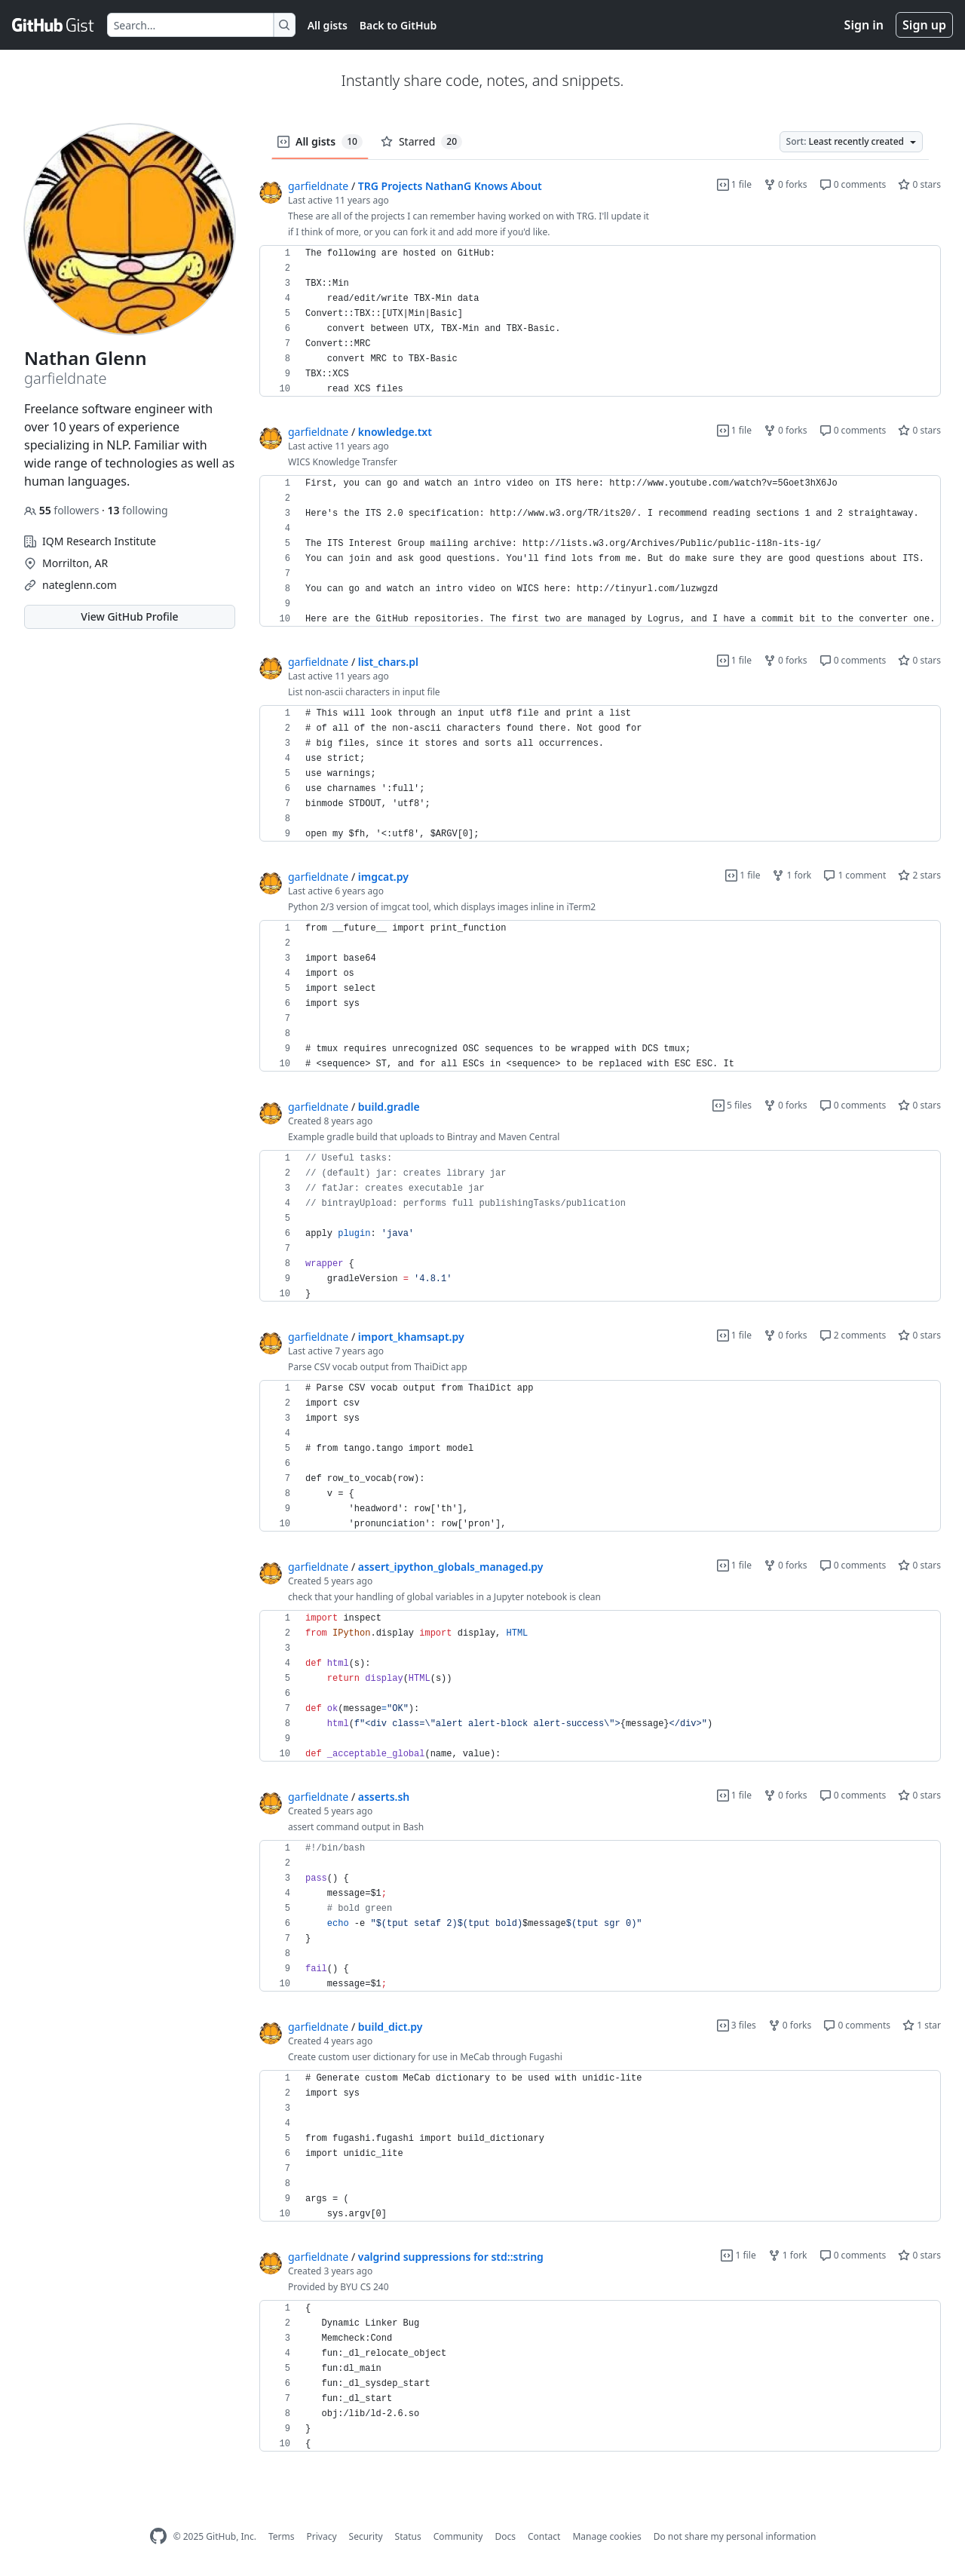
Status (408, 2536)
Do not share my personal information (735, 2536)
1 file (734, 184)
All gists (328, 25)
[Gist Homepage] (53, 25)
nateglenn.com (79, 585)
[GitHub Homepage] (158, 2536)
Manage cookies (606, 2536)
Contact (544, 2536)
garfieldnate (318, 186)
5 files (732, 1105)
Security (366, 2536)
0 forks (785, 184)
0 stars (919, 184)
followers (63, 510)
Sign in (864, 25)
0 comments (853, 184)
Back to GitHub (398, 25)
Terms (281, 2536)
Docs (505, 2536)
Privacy (322, 2536)
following (137, 510)
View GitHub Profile (129, 616)
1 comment (854, 875)
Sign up (924, 25)
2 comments (853, 1335)
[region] (600, 321)
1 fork (791, 875)
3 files (736, 2025)
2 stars (919, 875)
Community (458, 2536)
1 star (921, 2025)
